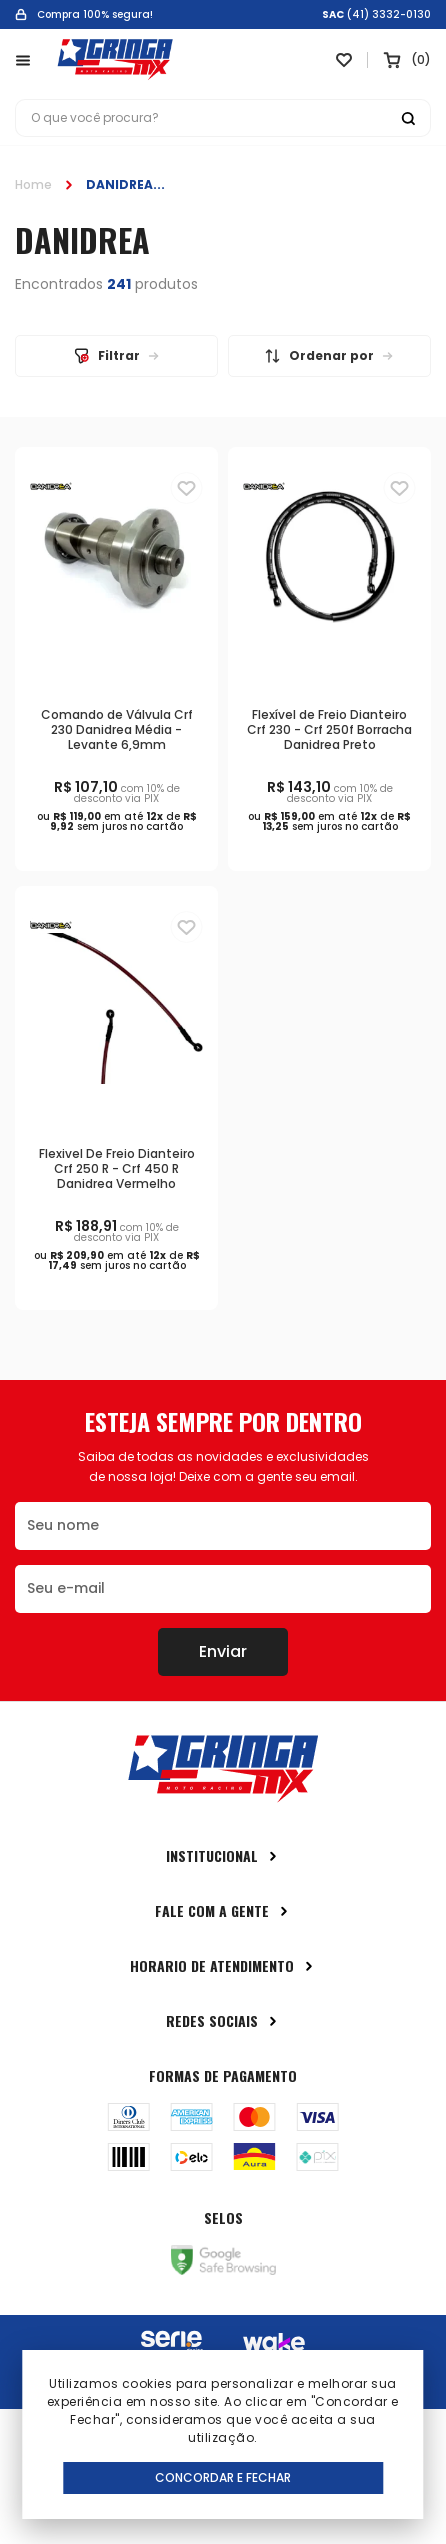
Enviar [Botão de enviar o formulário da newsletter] (223, 1651)
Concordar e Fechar (223, 2477)
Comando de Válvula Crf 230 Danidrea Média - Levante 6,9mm (117, 729)
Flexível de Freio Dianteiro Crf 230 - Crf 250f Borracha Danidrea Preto (329, 729)
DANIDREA (119, 184)
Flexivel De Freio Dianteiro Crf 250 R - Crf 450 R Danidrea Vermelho (117, 1168)
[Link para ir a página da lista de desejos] (344, 60)
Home (33, 184)
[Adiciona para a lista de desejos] (186, 488)
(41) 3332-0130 (389, 15)
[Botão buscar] (408, 118)
